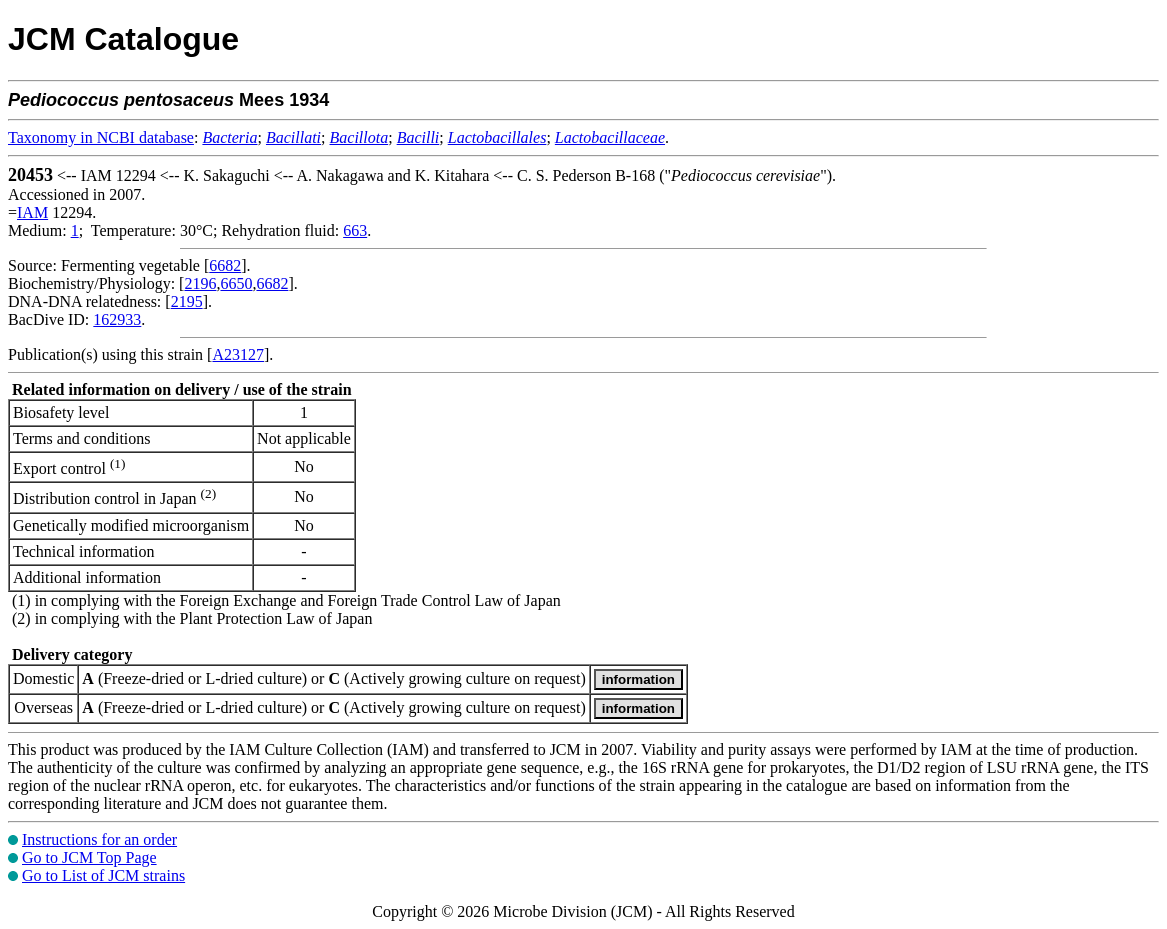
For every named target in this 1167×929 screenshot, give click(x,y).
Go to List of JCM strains (103, 875)
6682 (225, 265)
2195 (187, 301)
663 (355, 230)
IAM (32, 212)
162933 (117, 319)
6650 (236, 283)
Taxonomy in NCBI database (101, 137)
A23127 (238, 354)
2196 (200, 283)
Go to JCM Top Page (89, 857)
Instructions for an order (99, 839)
